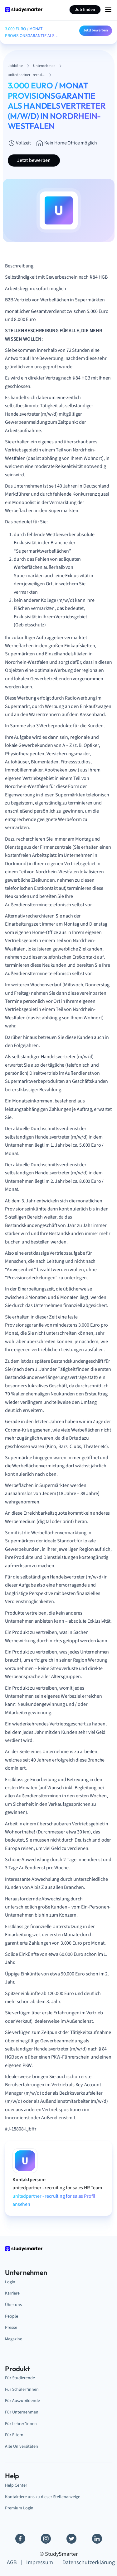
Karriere (12, 2293)
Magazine (13, 2339)
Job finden (85, 10)
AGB (12, 2562)
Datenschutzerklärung (88, 2562)
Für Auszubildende (22, 2400)
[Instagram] (46, 2539)
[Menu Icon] (108, 9)
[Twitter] (71, 2539)
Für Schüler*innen (22, 2389)
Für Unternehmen (21, 2412)
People (11, 2316)
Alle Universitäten (21, 2446)
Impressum (39, 2562)
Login (10, 2282)
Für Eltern (14, 2435)
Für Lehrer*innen (21, 2423)
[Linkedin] (97, 2539)
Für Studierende (20, 2378)
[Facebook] (20, 2539)
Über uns (13, 2304)
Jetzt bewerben (95, 30)
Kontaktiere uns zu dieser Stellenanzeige (42, 2496)
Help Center (16, 2485)
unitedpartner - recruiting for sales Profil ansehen (53, 2200)
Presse (11, 2327)
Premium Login (19, 2508)
